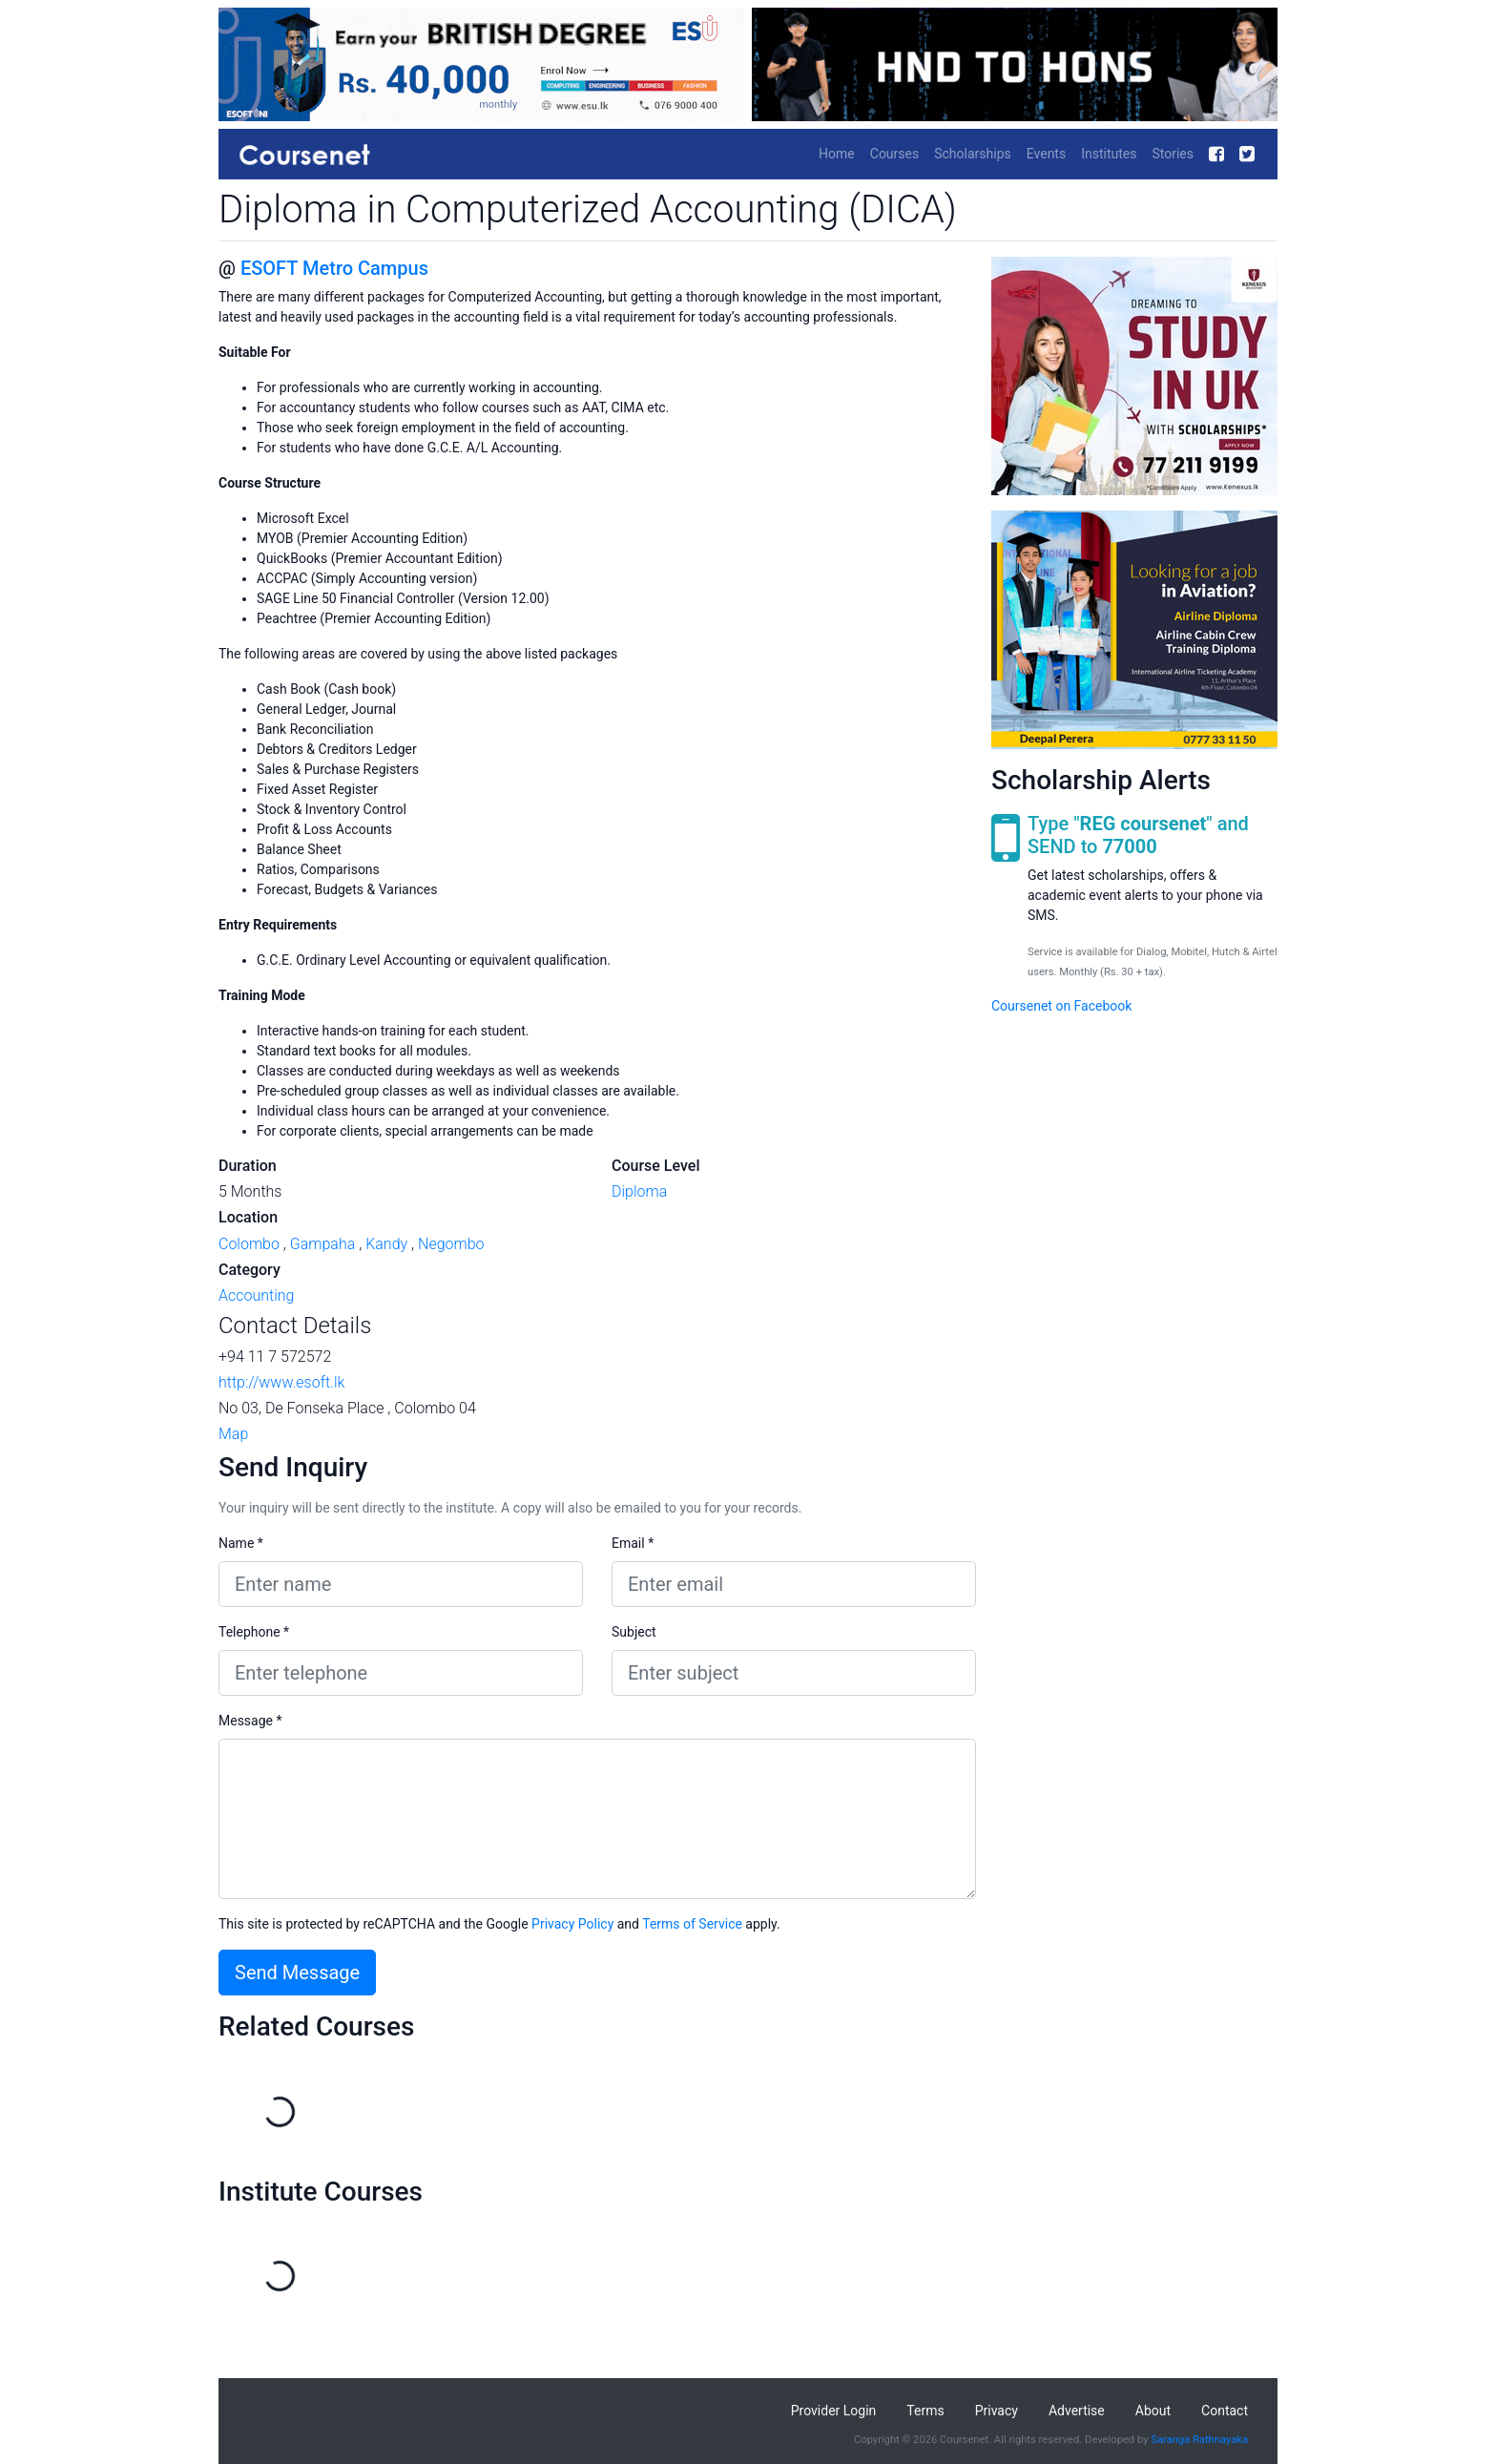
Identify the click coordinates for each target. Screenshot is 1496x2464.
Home (837, 153)
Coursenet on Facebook (1061, 1005)
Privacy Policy (572, 1924)
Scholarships (972, 153)
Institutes (1108, 153)
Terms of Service (692, 1924)
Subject (634, 1631)
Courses (894, 153)
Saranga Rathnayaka (1199, 2439)
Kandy (386, 1244)
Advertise (1077, 2410)
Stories (1173, 153)
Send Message (297, 1972)
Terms (925, 2410)
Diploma (639, 1191)
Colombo (249, 1244)
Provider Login (834, 2410)
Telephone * (253, 1631)
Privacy (996, 2410)
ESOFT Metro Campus (334, 268)
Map (233, 1434)
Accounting (256, 1295)
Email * (633, 1543)
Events (1046, 153)
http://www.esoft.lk (281, 1382)
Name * (240, 1543)
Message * (250, 1720)
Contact (1224, 2410)
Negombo (451, 1244)
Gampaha (323, 1244)
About (1153, 2410)
